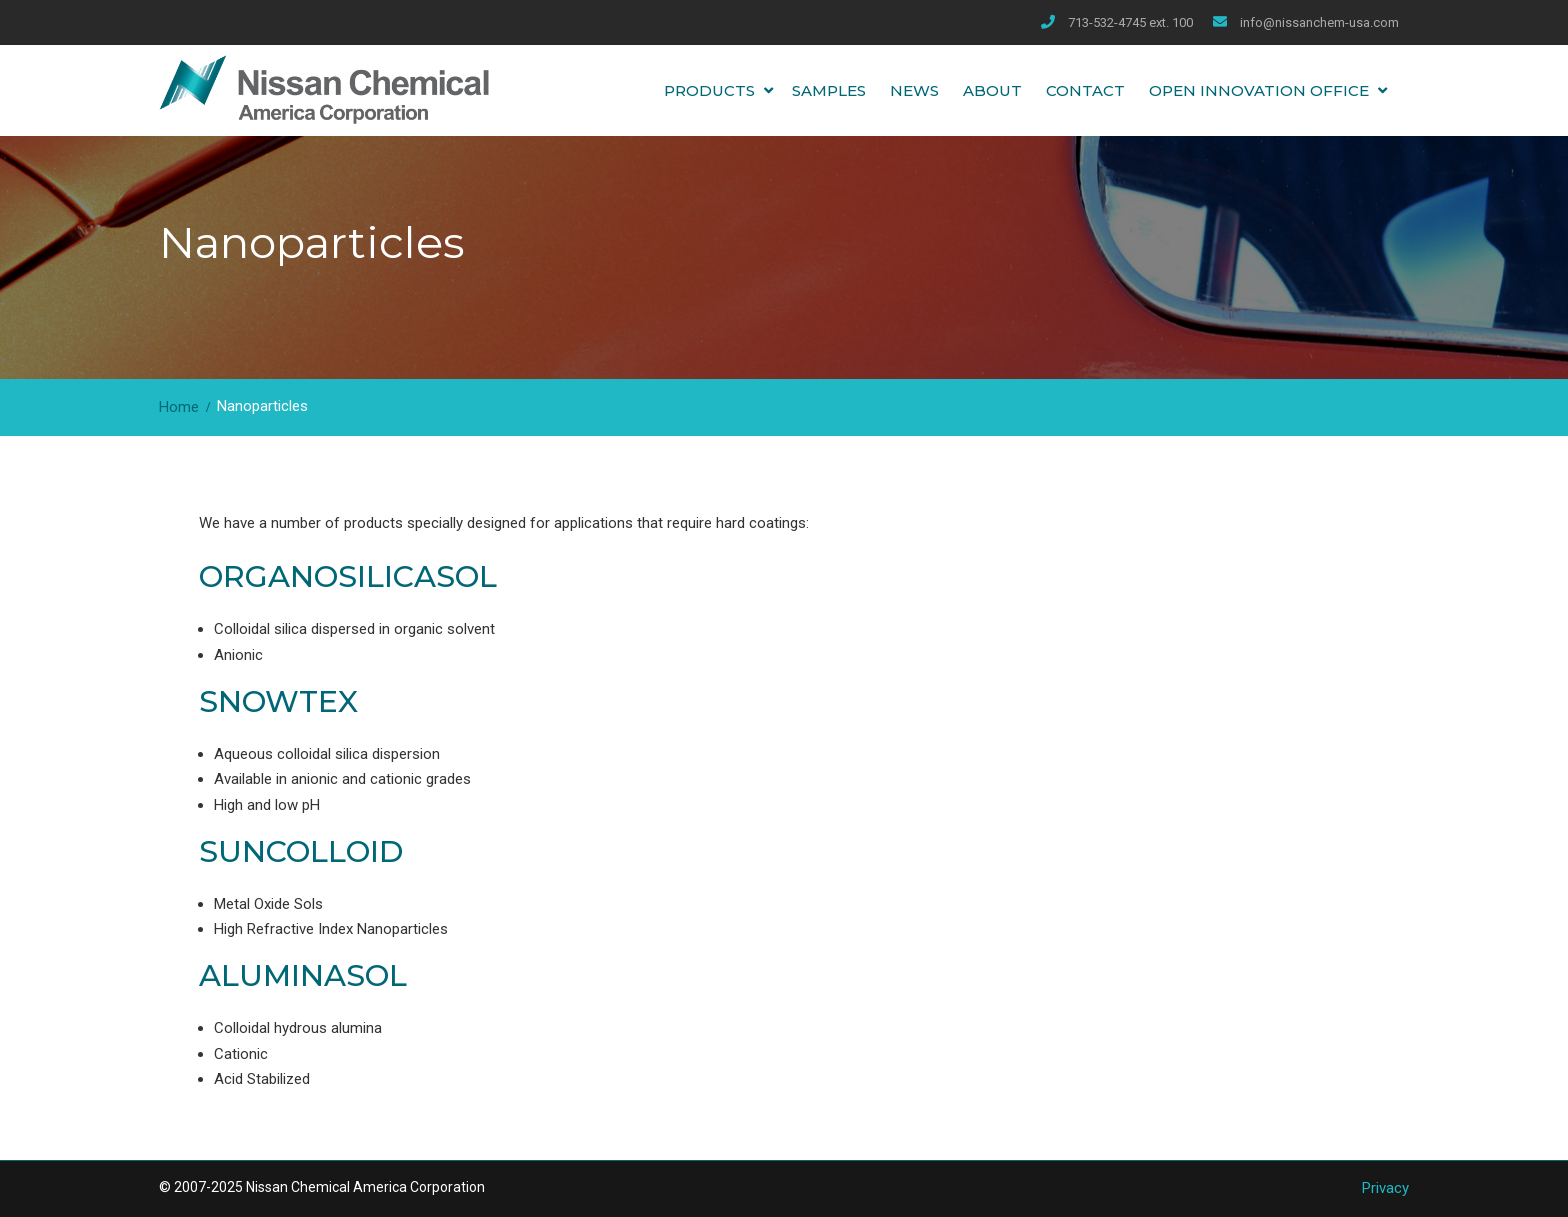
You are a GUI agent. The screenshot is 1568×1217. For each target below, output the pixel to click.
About (992, 90)
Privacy (1385, 1188)
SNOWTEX (278, 701)
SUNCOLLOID (301, 851)
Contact (1085, 90)
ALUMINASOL (303, 975)
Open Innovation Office (1259, 90)
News (914, 90)
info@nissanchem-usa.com (1319, 22)
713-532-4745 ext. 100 (1130, 22)
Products (709, 90)
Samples (829, 90)
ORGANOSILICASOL (348, 576)
